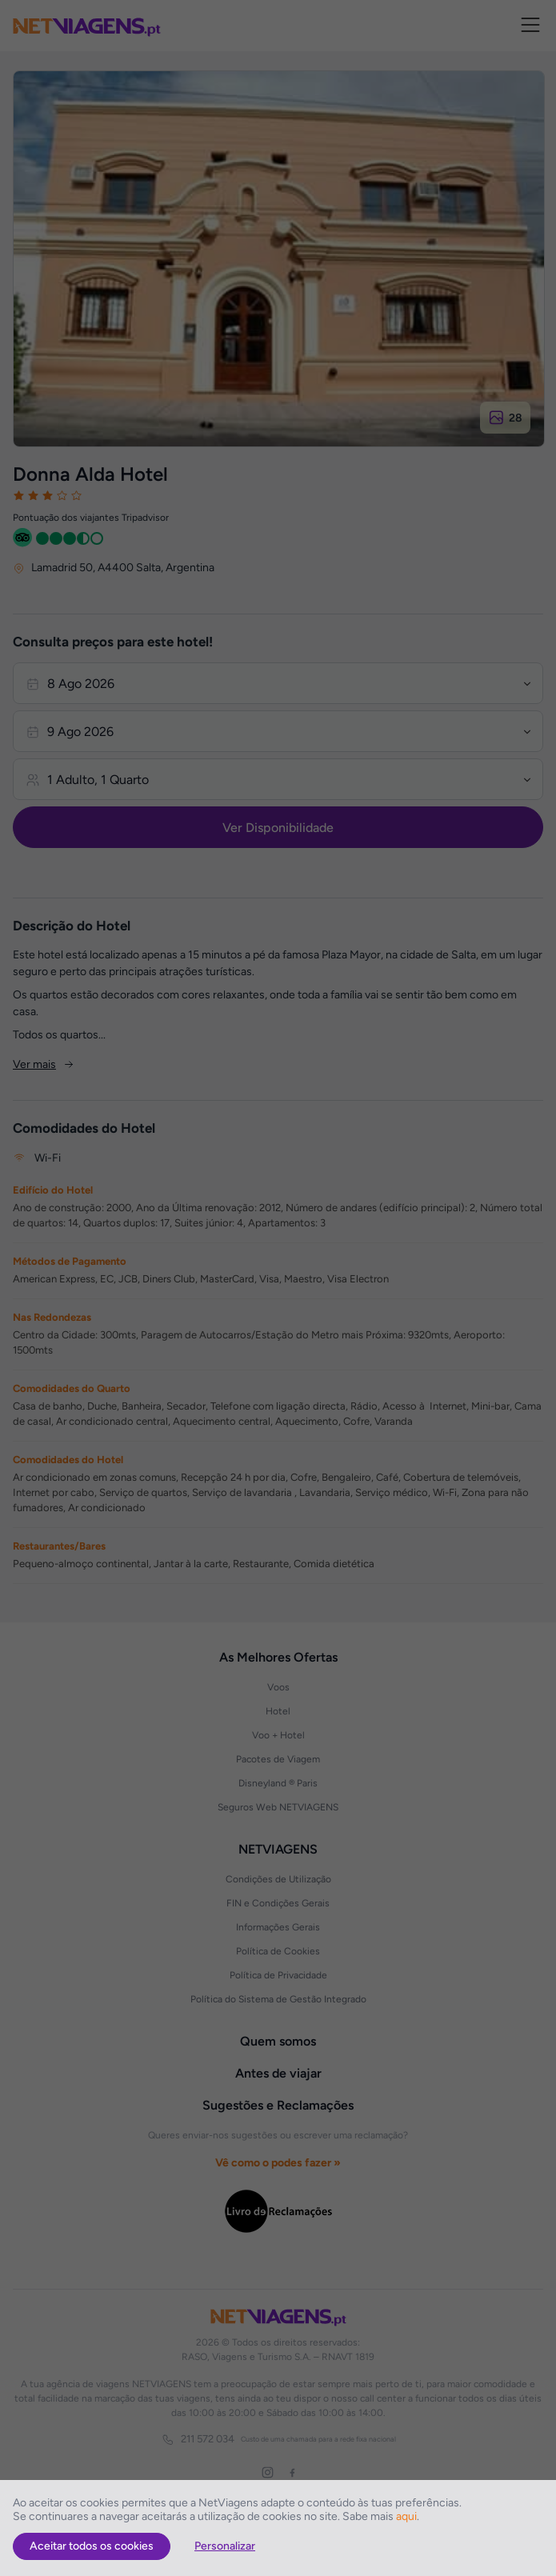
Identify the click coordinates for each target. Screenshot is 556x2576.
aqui (406, 2516)
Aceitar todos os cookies (92, 2546)
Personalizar (224, 2546)
